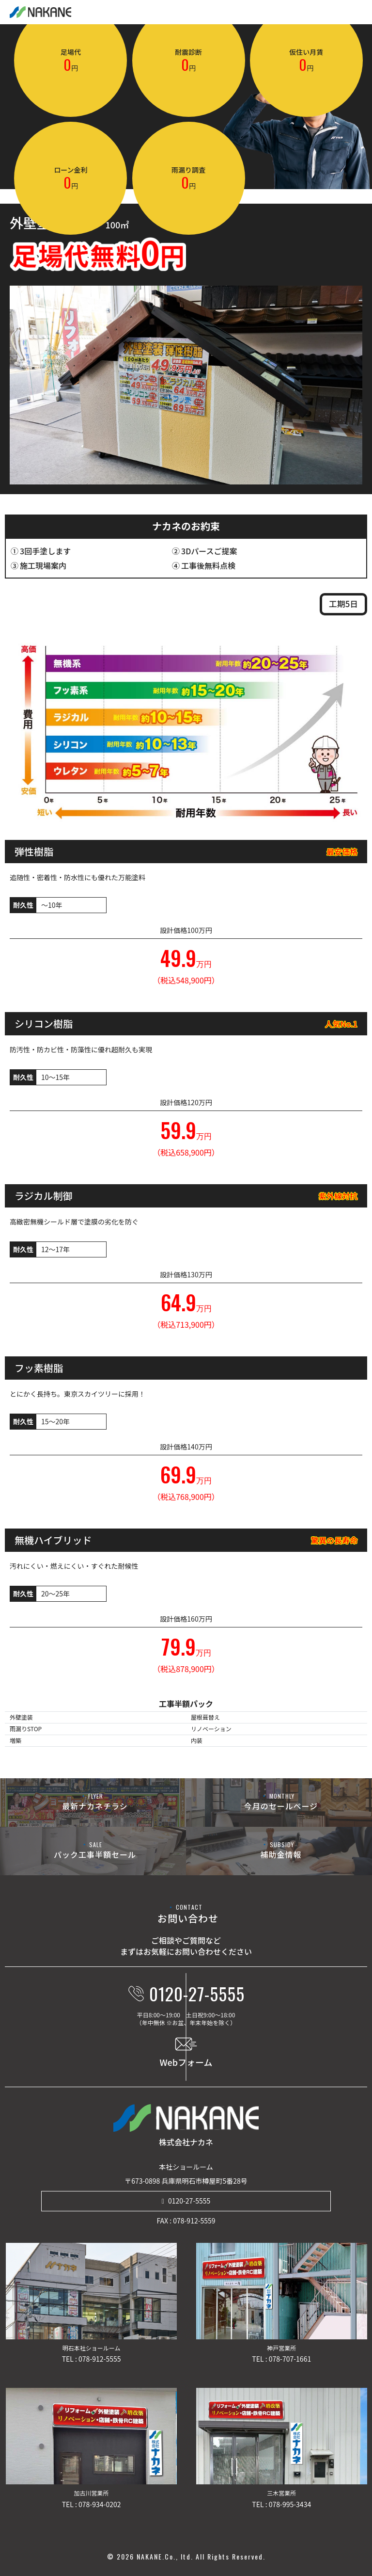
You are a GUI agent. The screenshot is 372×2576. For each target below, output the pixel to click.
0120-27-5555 (189, 2201)
